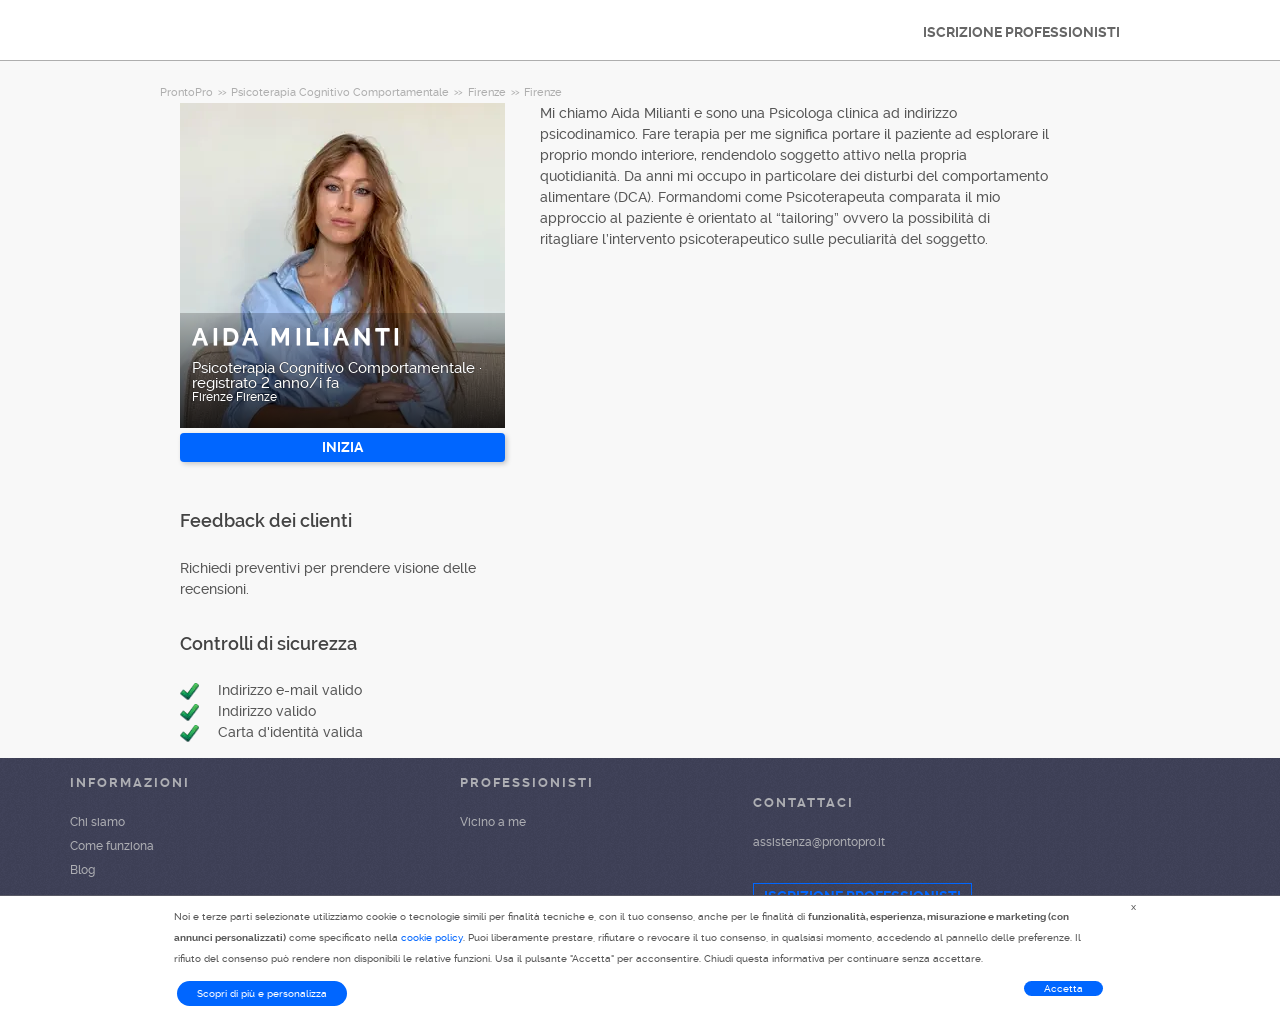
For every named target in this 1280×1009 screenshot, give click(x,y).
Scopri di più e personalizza (262, 993)
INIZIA (342, 447)
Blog (82, 870)
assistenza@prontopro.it (819, 842)
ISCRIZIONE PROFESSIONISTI (1021, 32)
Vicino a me (493, 822)
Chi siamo (97, 822)
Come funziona (112, 846)
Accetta (1063, 988)
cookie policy (432, 937)
